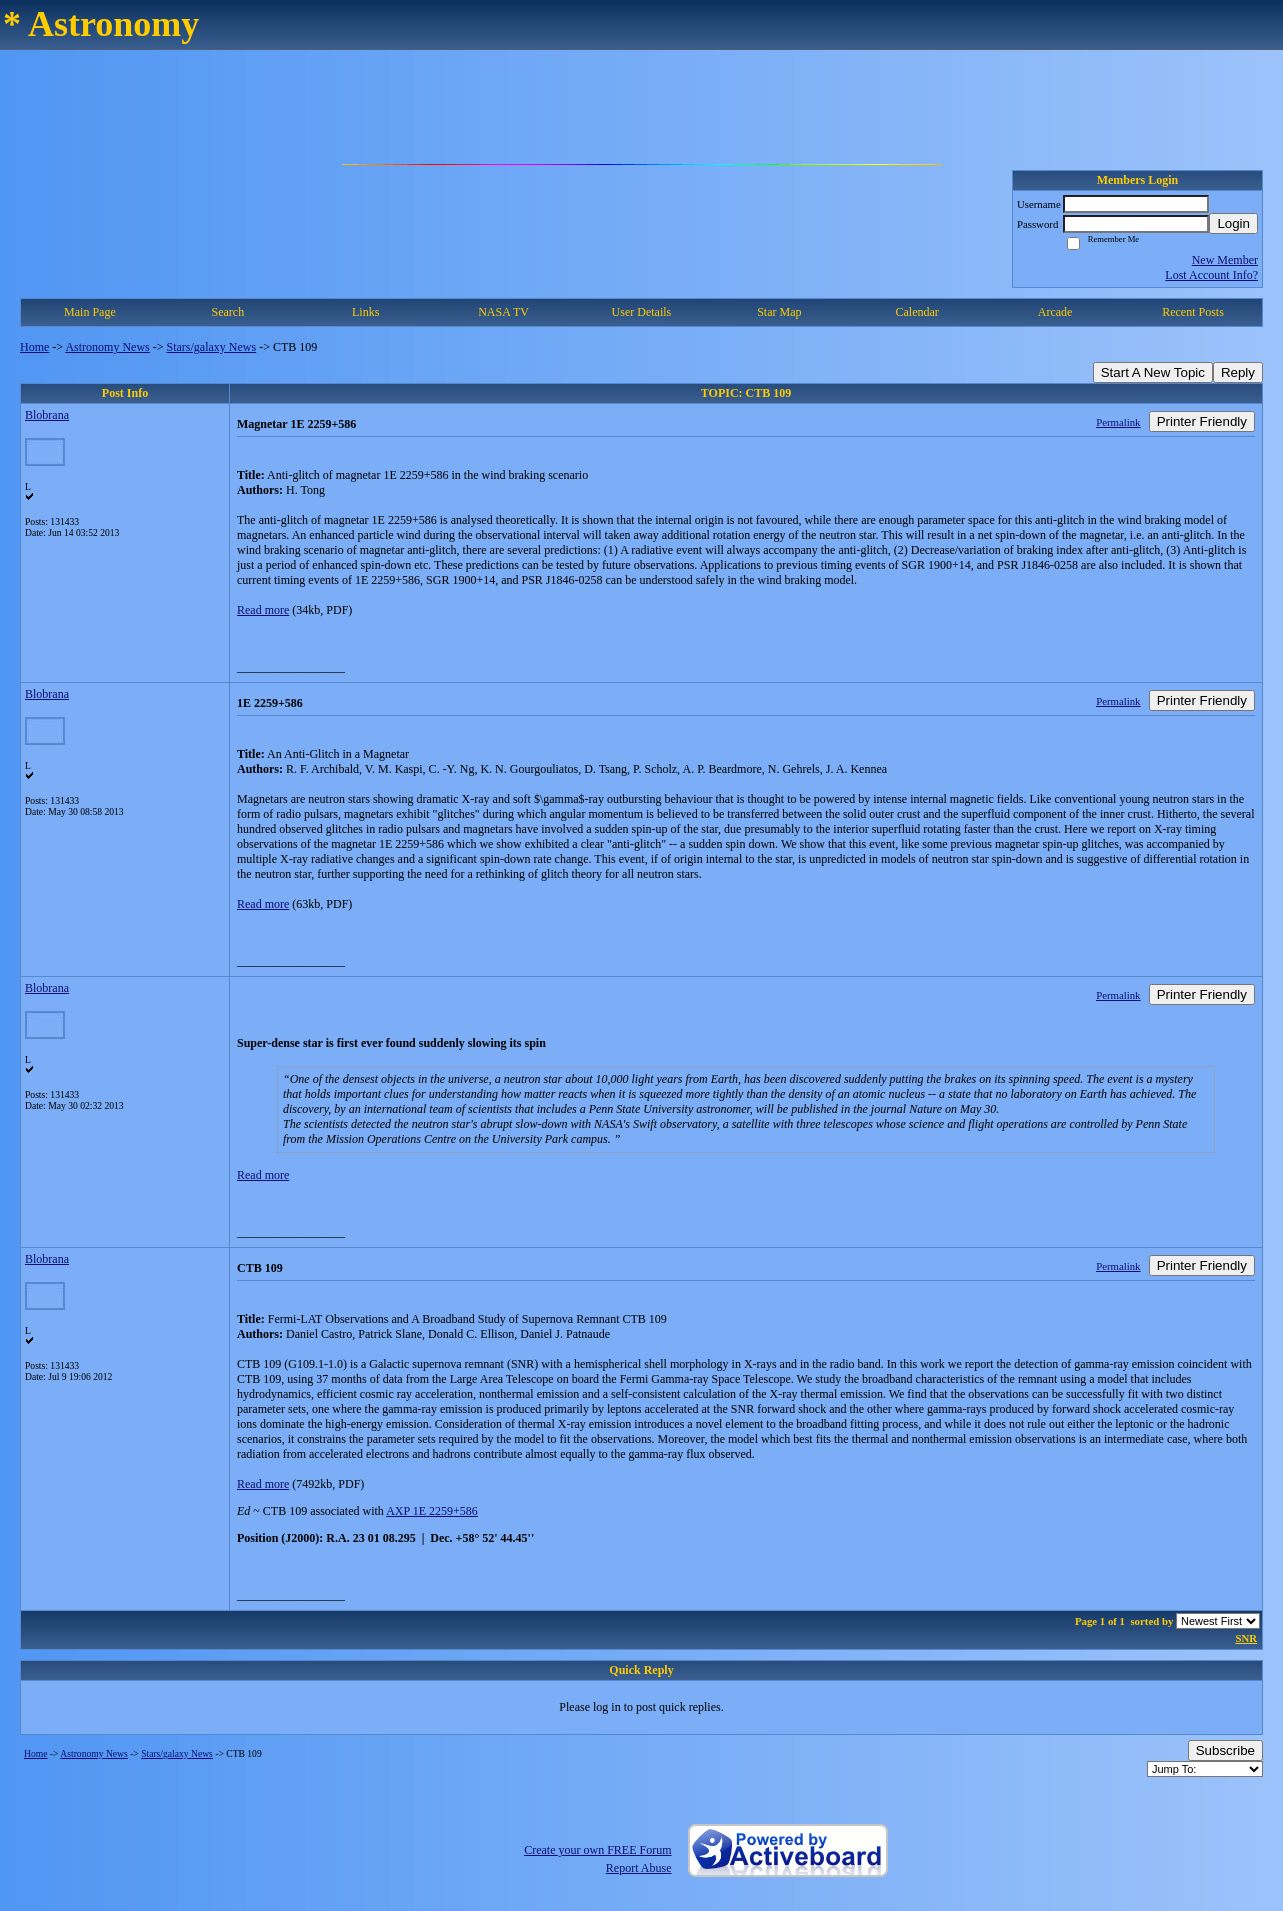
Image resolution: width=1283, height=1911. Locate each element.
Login (1233, 223)
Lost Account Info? (1211, 275)
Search (227, 312)
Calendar (917, 312)
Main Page (90, 312)
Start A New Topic (1153, 372)
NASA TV (503, 312)
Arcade (1055, 312)
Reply (1238, 372)
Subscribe (1225, 1750)
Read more (263, 610)
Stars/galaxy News (212, 347)
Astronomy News (107, 347)
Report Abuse (639, 1868)
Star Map (779, 312)
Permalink (1118, 422)
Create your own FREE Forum (597, 1850)
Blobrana (47, 415)
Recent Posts (1193, 312)
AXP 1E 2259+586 (432, 1511)
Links (365, 312)
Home (34, 347)
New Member (1225, 260)
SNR (1246, 1638)
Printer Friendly (1202, 421)
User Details (642, 312)
